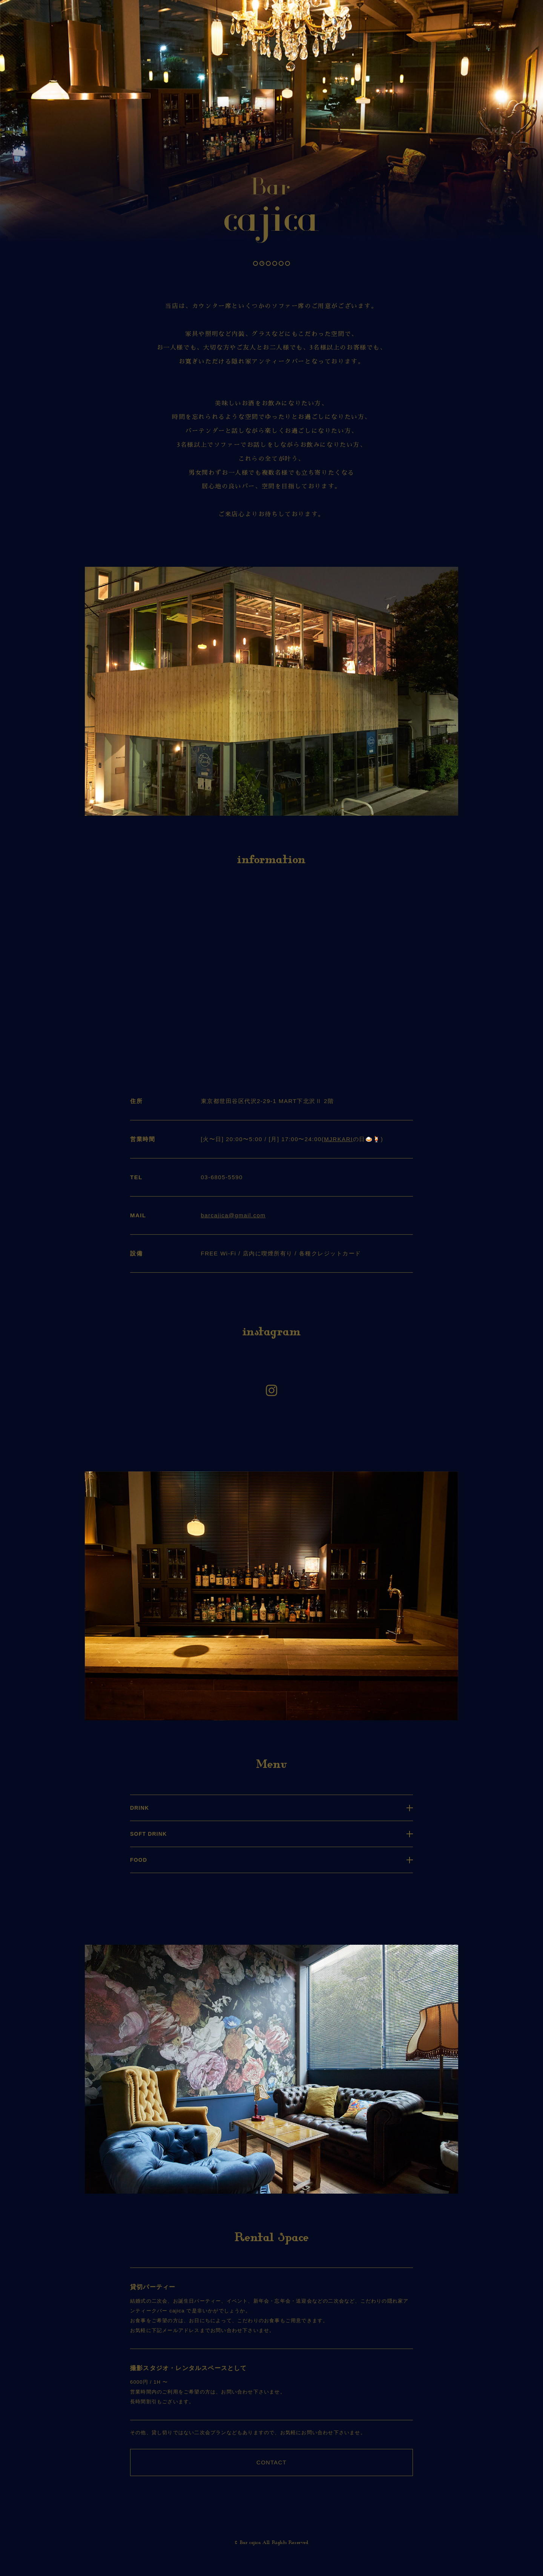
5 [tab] (281, 263)
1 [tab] (256, 263)
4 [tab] (275, 263)
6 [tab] (288, 263)
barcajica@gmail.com (233, 1215)
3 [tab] (269, 263)
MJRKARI (338, 1139)
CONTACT (271, 2462)
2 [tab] (262, 263)
